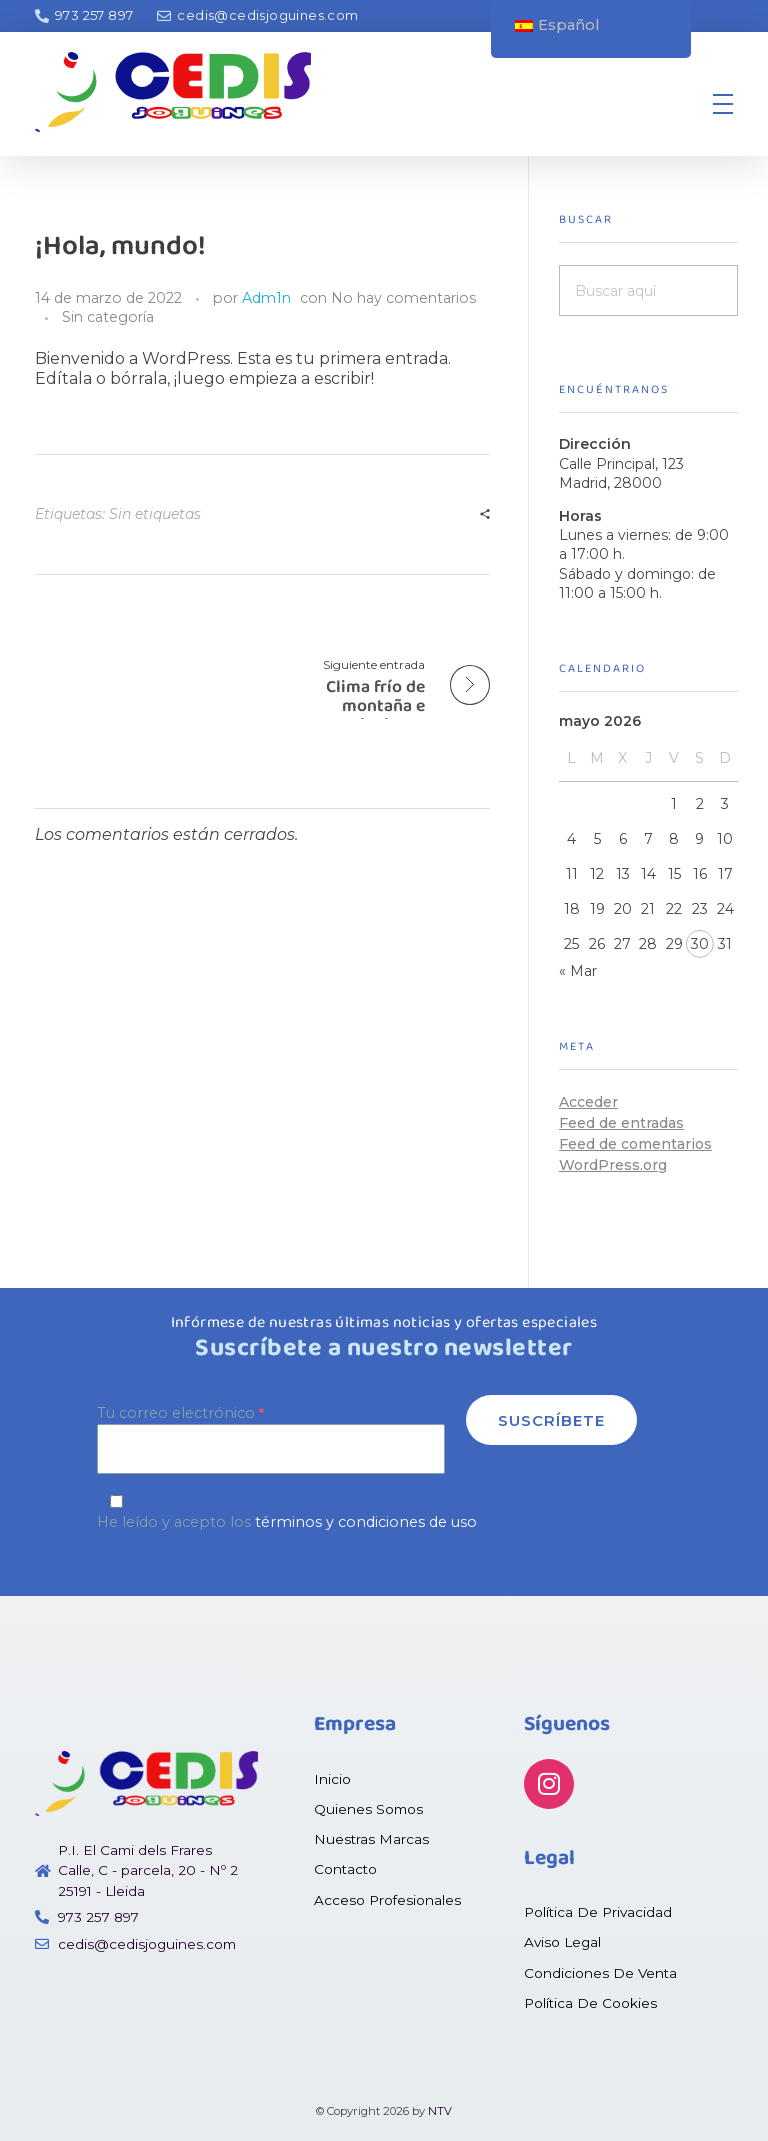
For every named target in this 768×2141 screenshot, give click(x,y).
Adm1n (266, 298)
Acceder (588, 1102)
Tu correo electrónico (271, 1438)
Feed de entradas (621, 1123)
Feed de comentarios (635, 1144)
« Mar (578, 971)
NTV (440, 2111)
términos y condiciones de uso (366, 1522)
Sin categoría (108, 317)
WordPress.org (613, 1165)
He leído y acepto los (384, 1512)
